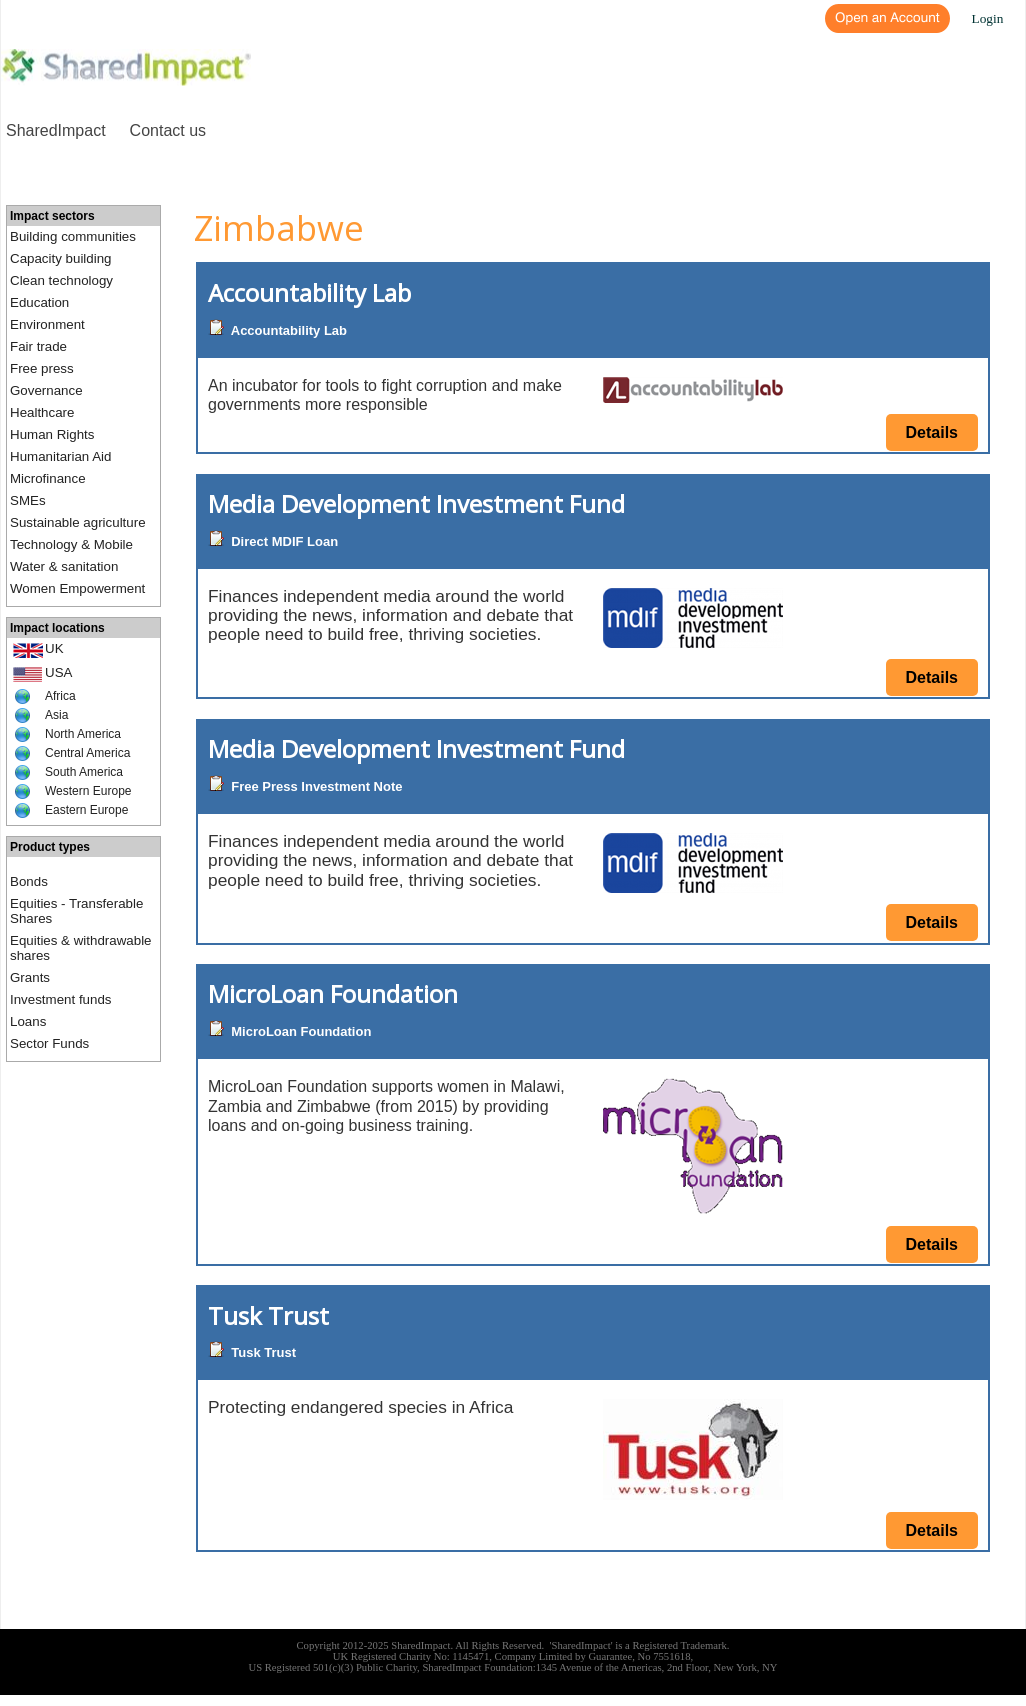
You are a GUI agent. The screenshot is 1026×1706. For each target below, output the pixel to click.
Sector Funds (49, 1043)
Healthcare (42, 412)
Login (988, 18)
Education (39, 302)
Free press (42, 368)
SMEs (28, 500)
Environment (47, 324)
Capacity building (61, 258)
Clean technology (61, 280)
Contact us (168, 130)
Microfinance (48, 478)
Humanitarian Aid (61, 456)
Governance (46, 390)
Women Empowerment (77, 588)
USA (58, 672)
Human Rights (52, 434)
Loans (28, 1021)
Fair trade (38, 346)
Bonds (29, 881)
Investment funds (61, 999)
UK (54, 648)
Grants (30, 977)
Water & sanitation (64, 566)
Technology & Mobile (71, 544)
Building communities (73, 236)
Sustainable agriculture (78, 522)
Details (932, 432)
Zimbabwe (279, 227)
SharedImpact (56, 130)
